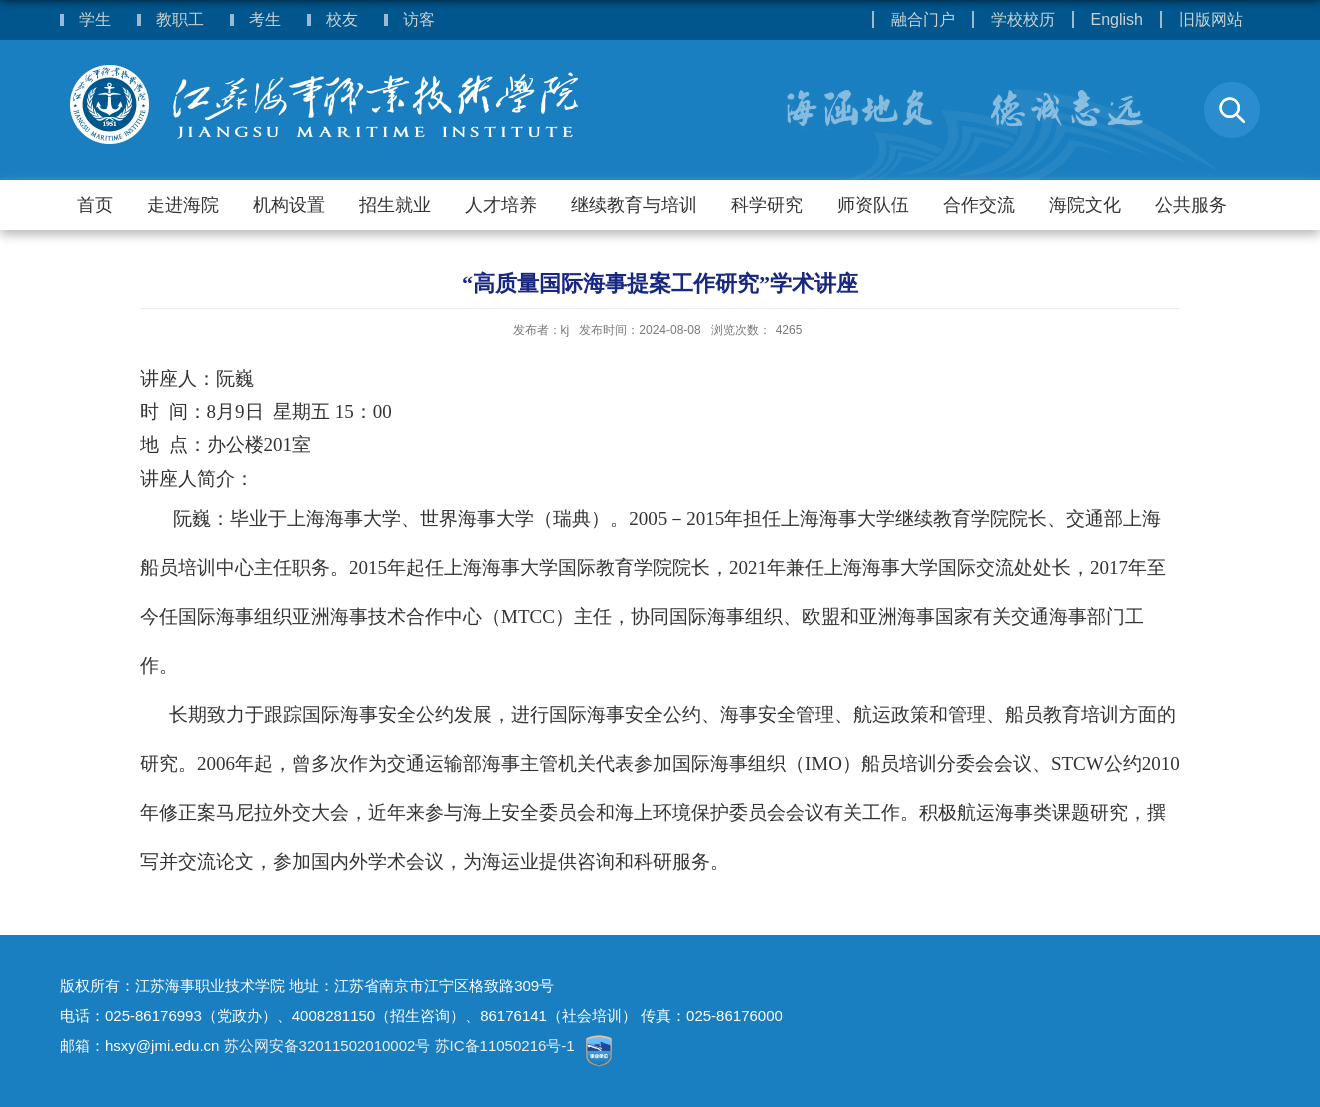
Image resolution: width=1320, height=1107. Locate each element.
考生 (265, 19)
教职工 (180, 19)
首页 (95, 205)
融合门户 (923, 19)
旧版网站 (1211, 19)
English (1117, 19)
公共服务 (1191, 205)
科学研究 (767, 205)
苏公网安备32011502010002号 (327, 1045)
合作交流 (979, 205)
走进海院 (183, 205)
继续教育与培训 (634, 205)
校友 (342, 19)
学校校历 (1023, 19)
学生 (95, 19)
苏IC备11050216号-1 (507, 1045)
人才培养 (501, 205)
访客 (419, 19)
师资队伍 (873, 205)
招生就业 (395, 205)
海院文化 (1085, 205)
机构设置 (289, 205)
